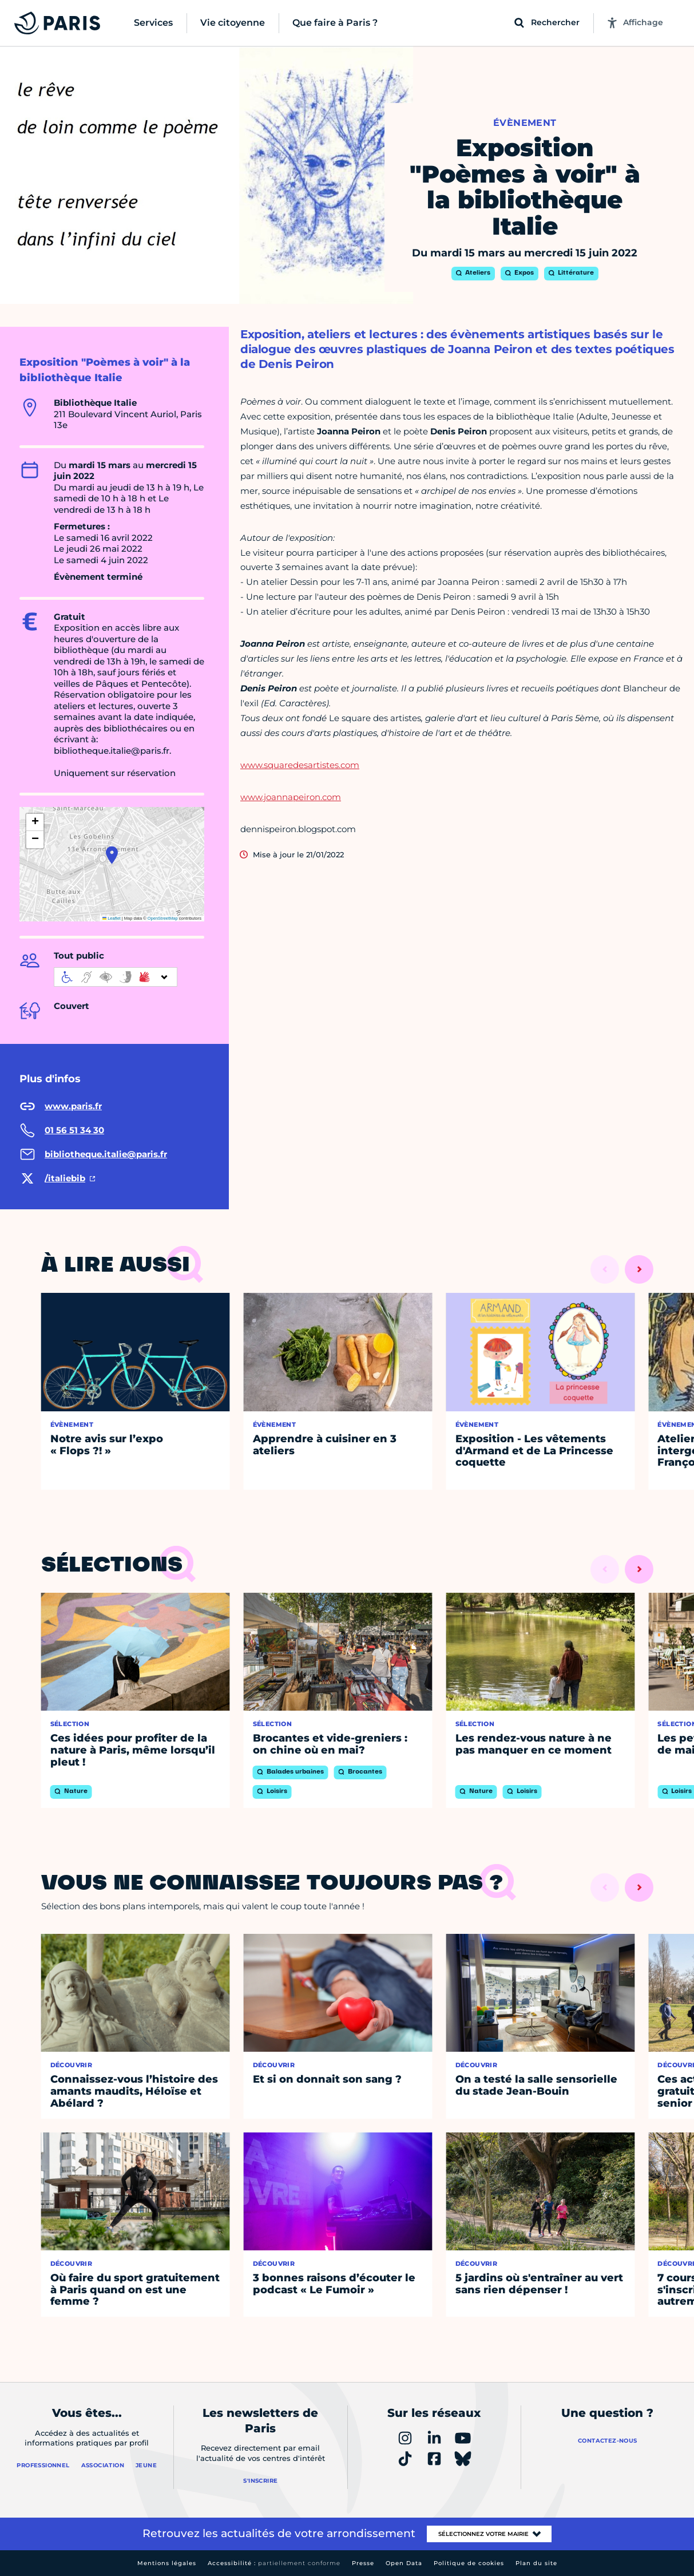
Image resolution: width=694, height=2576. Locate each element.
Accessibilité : (274, 2563)
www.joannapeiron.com (290, 797)
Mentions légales (166, 2563)
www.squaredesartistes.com (299, 764)
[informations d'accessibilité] (115, 977)
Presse (363, 2563)
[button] (112, 855)
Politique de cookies (469, 2563)
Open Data (404, 2563)
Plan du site (536, 2563)
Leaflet (111, 918)
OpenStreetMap (163, 918)
